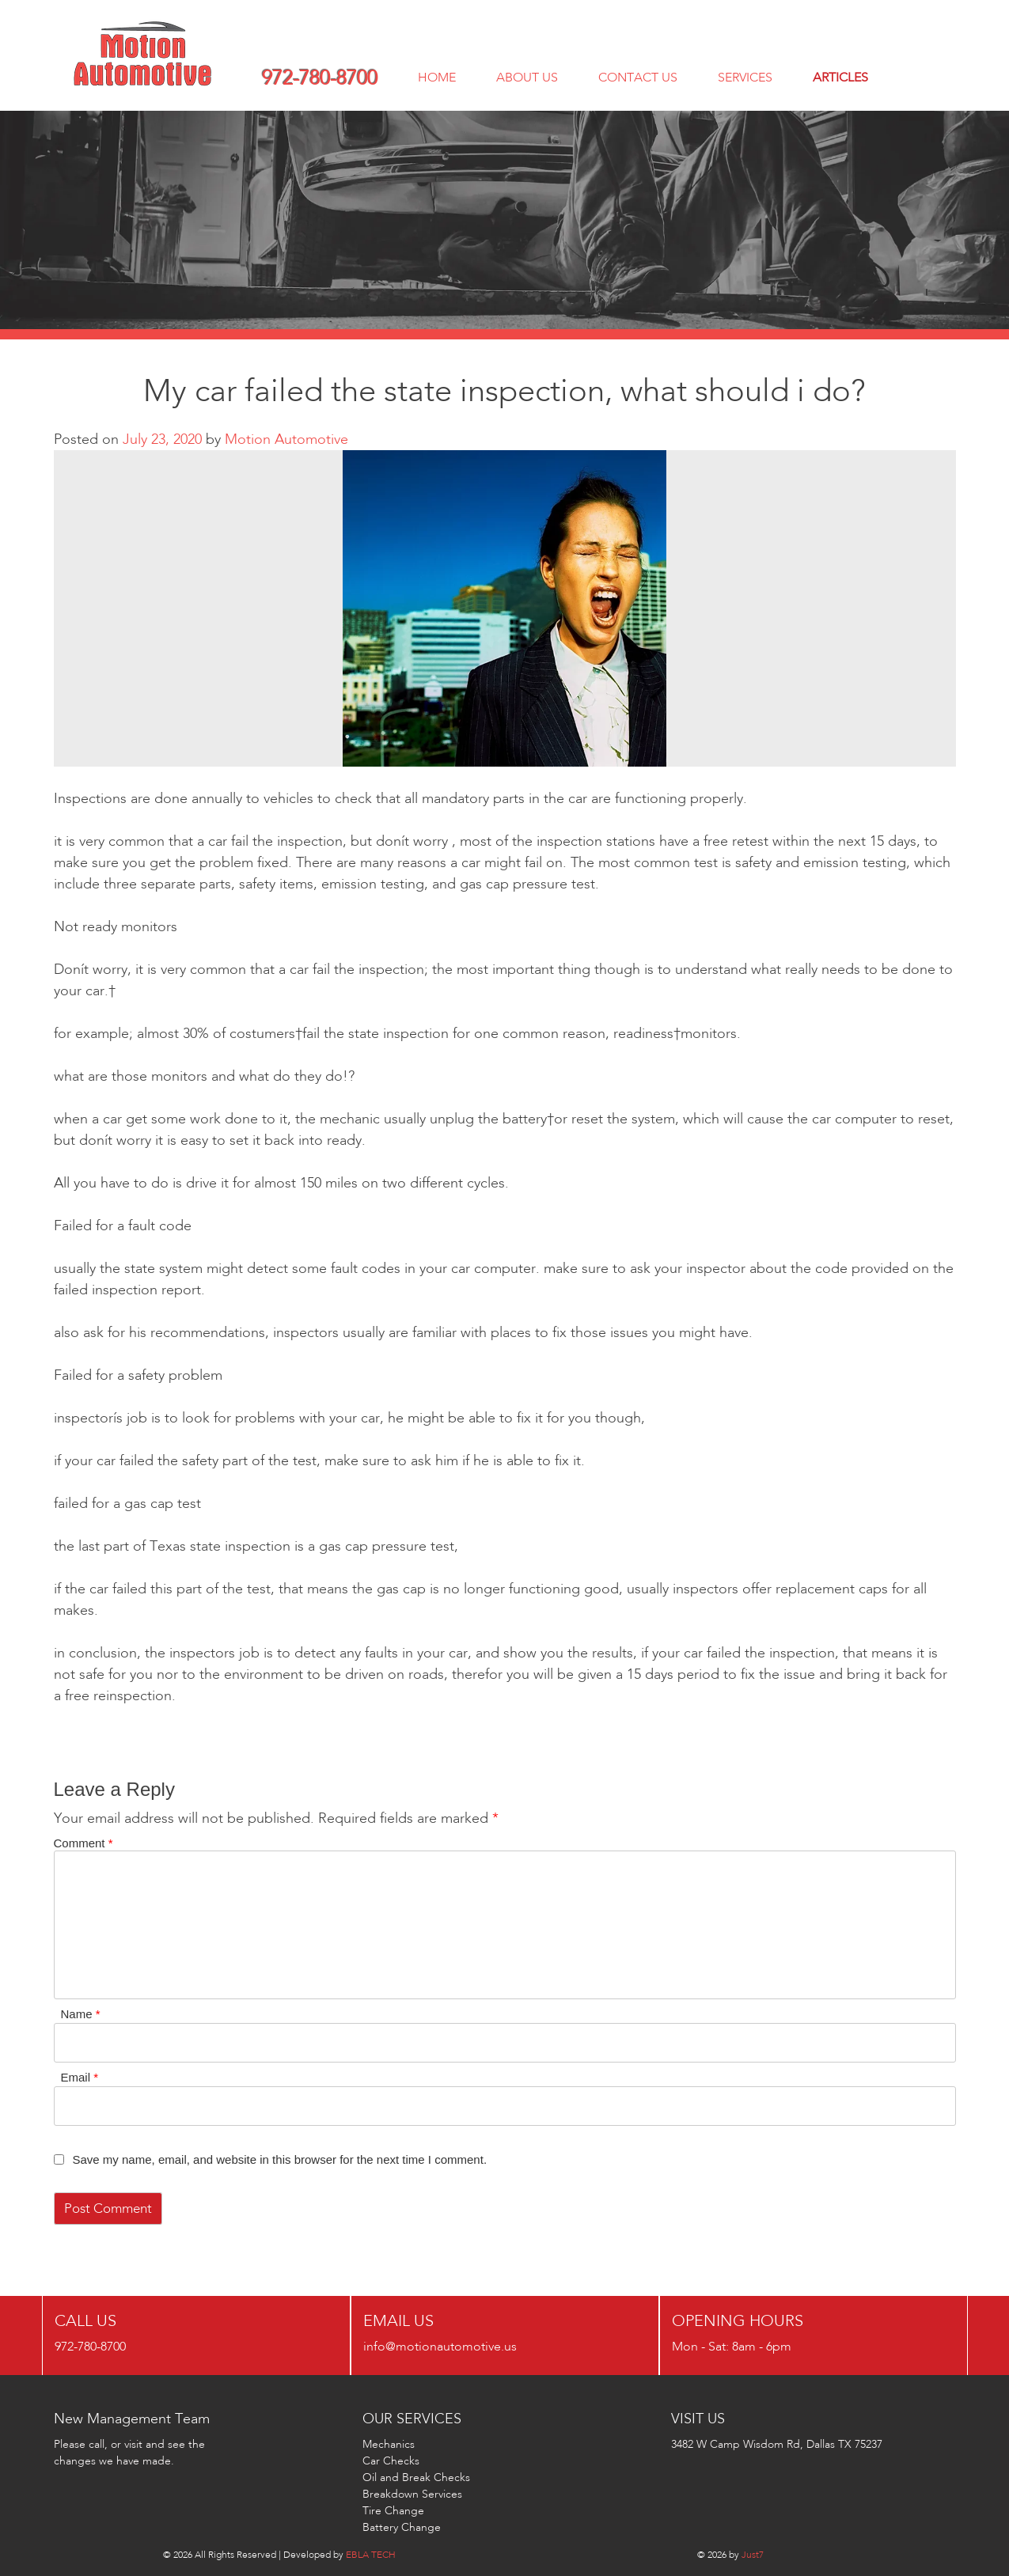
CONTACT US (637, 77)
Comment (83, 1843)
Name (81, 2014)
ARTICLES (840, 77)
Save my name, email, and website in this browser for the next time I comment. (280, 2159)
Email (80, 2077)
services (745, 77)
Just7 (753, 2554)
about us (527, 77)
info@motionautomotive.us (440, 2346)
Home (437, 77)
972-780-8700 (319, 78)
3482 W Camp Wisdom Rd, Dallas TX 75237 (776, 2444)
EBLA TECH (371, 2554)
